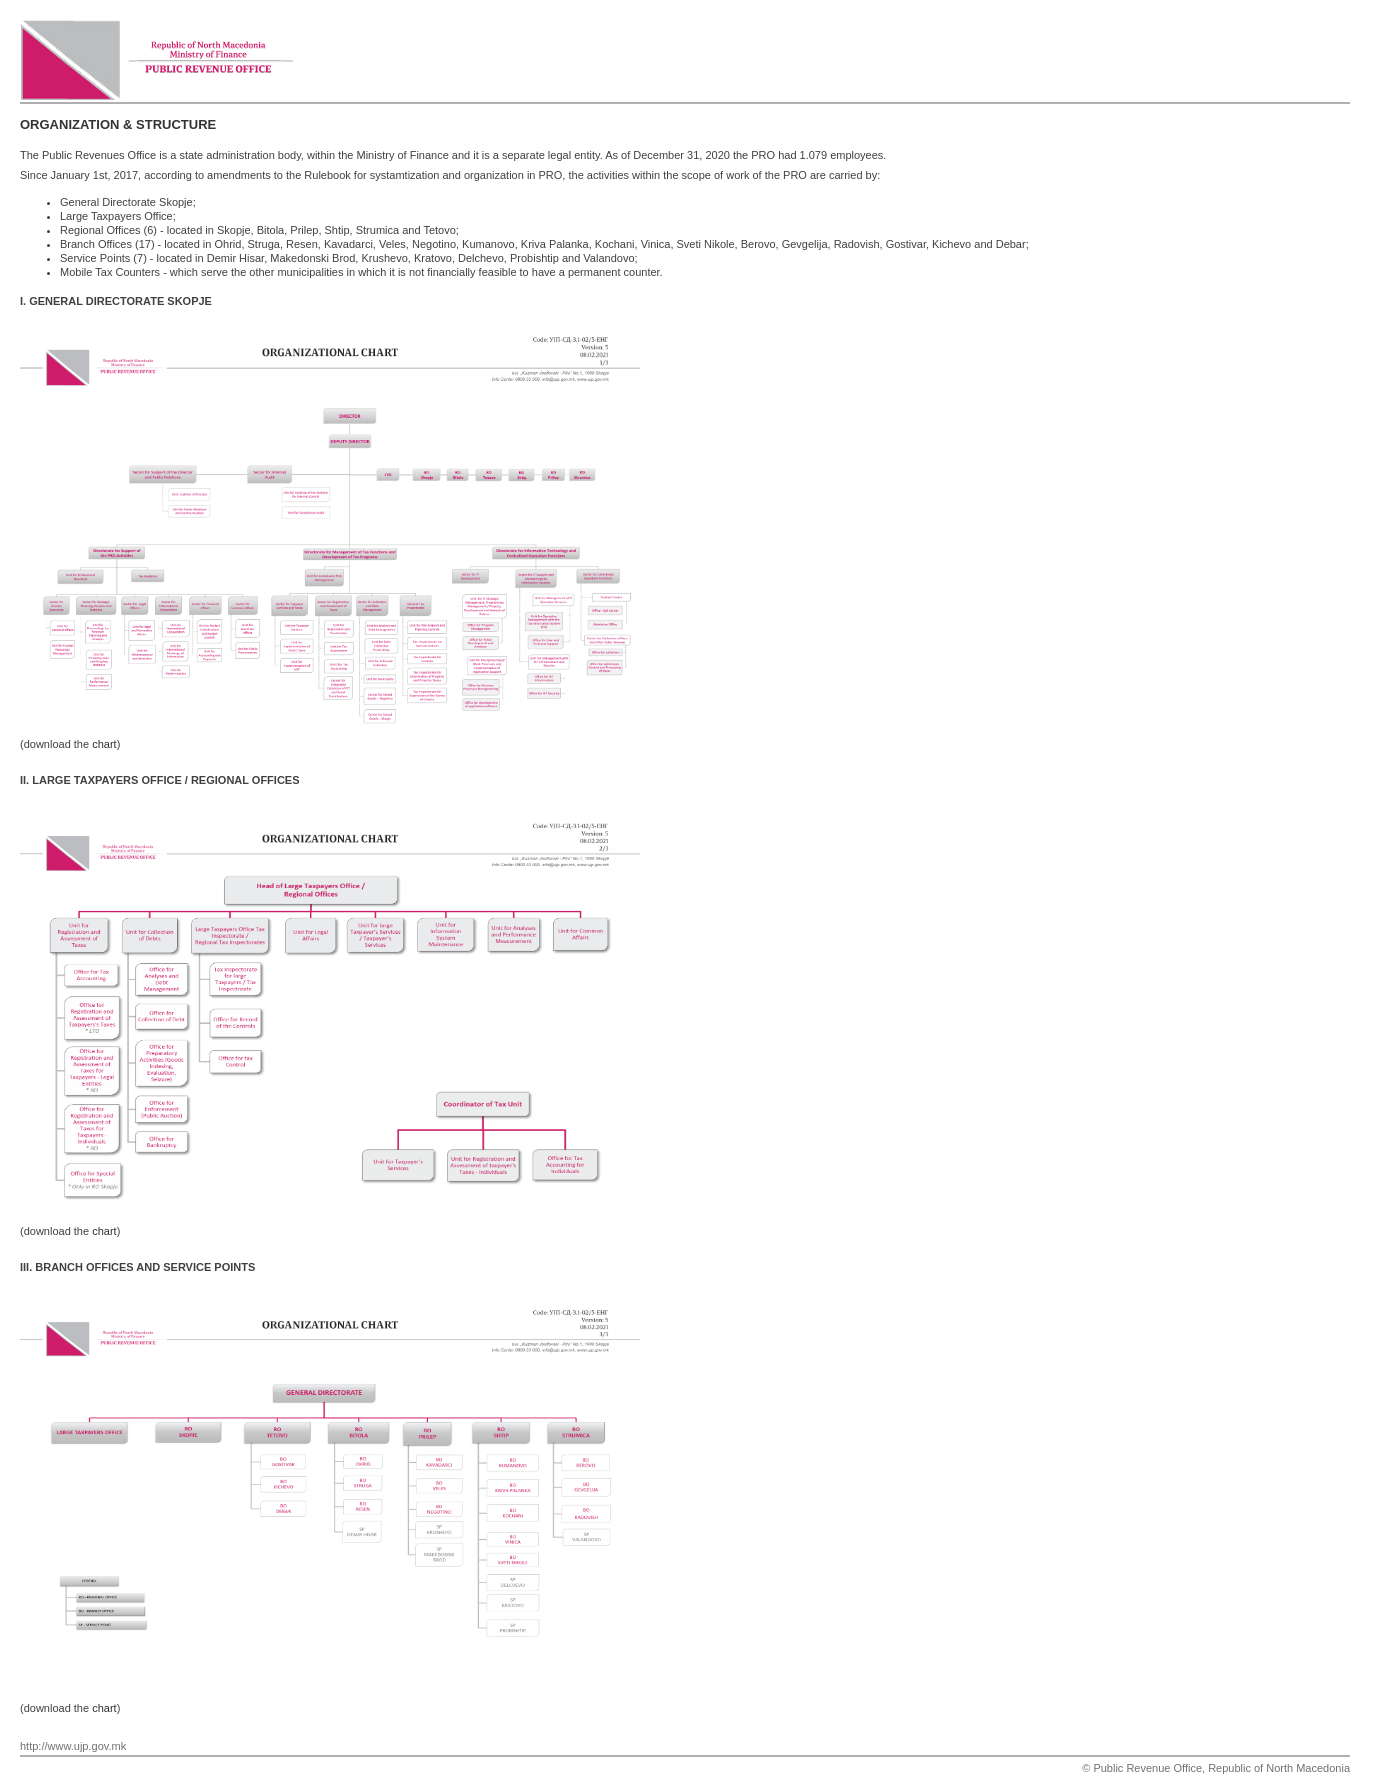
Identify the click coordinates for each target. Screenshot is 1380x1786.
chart (104, 744)
